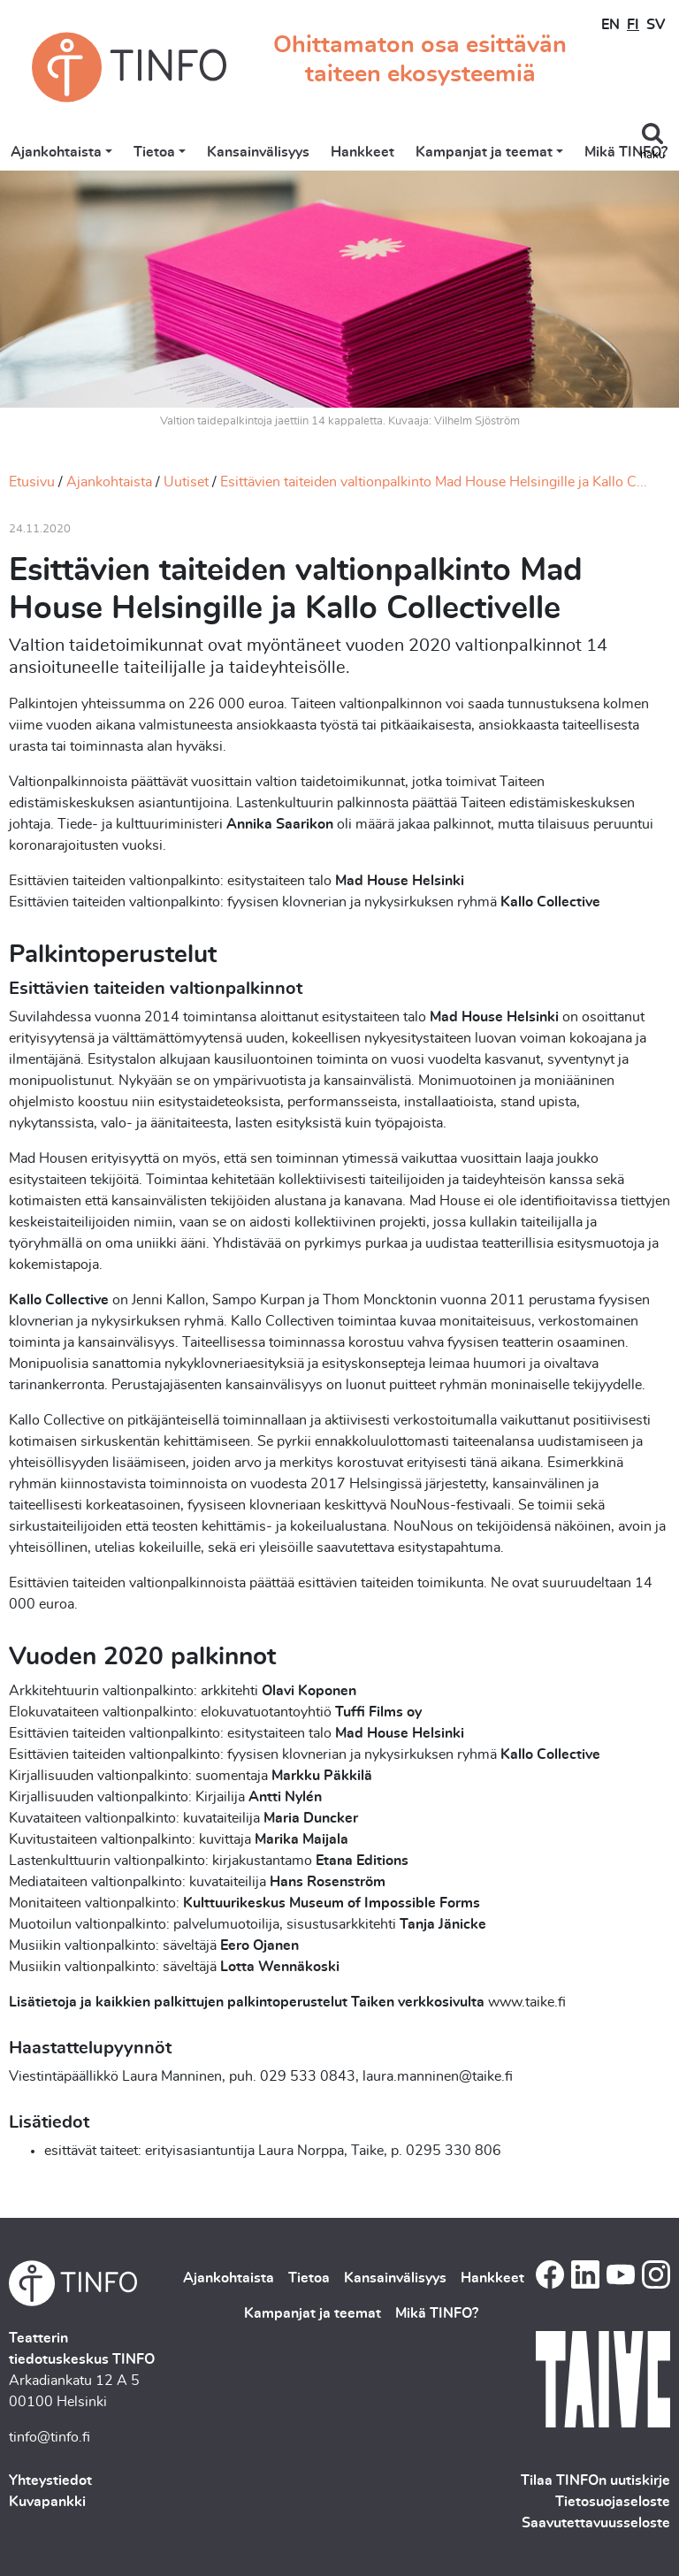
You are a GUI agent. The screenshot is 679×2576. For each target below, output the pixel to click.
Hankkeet (362, 152)
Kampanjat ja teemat (484, 152)
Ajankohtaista (56, 152)
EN (610, 25)
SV (655, 25)
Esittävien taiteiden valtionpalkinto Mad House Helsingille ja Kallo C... (433, 482)
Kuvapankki (47, 2502)
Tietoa (154, 152)
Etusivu (32, 482)
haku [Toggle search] (652, 155)
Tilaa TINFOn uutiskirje (595, 2480)
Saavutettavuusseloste (596, 2523)
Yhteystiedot (50, 2480)
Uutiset (186, 482)
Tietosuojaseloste (612, 2502)
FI (633, 25)
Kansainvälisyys (258, 152)
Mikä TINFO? (626, 152)
